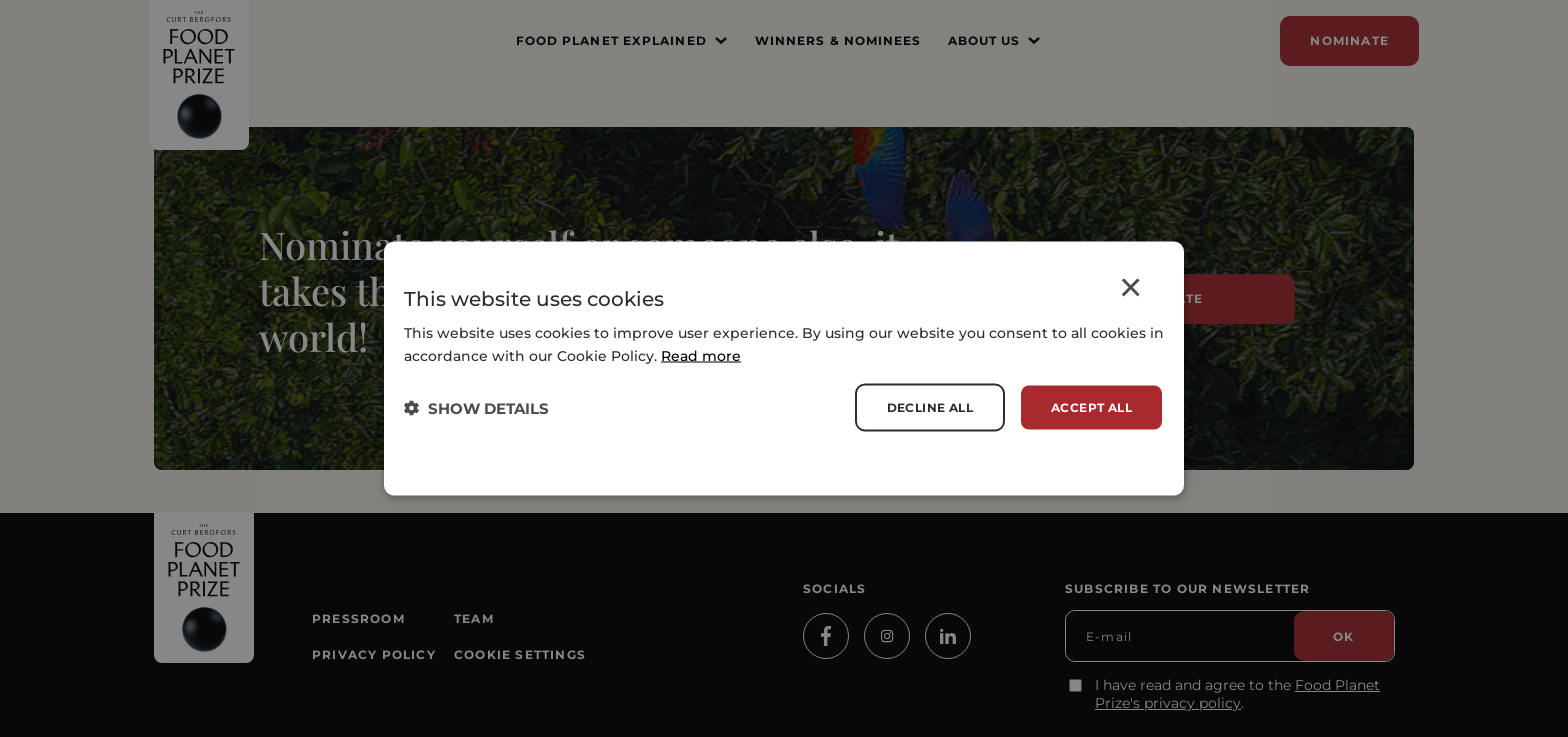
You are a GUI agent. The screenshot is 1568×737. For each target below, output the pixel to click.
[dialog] (784, 368)
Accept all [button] (1091, 407)
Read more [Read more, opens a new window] (701, 356)
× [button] (1130, 290)
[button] (476, 407)
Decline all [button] (930, 407)
